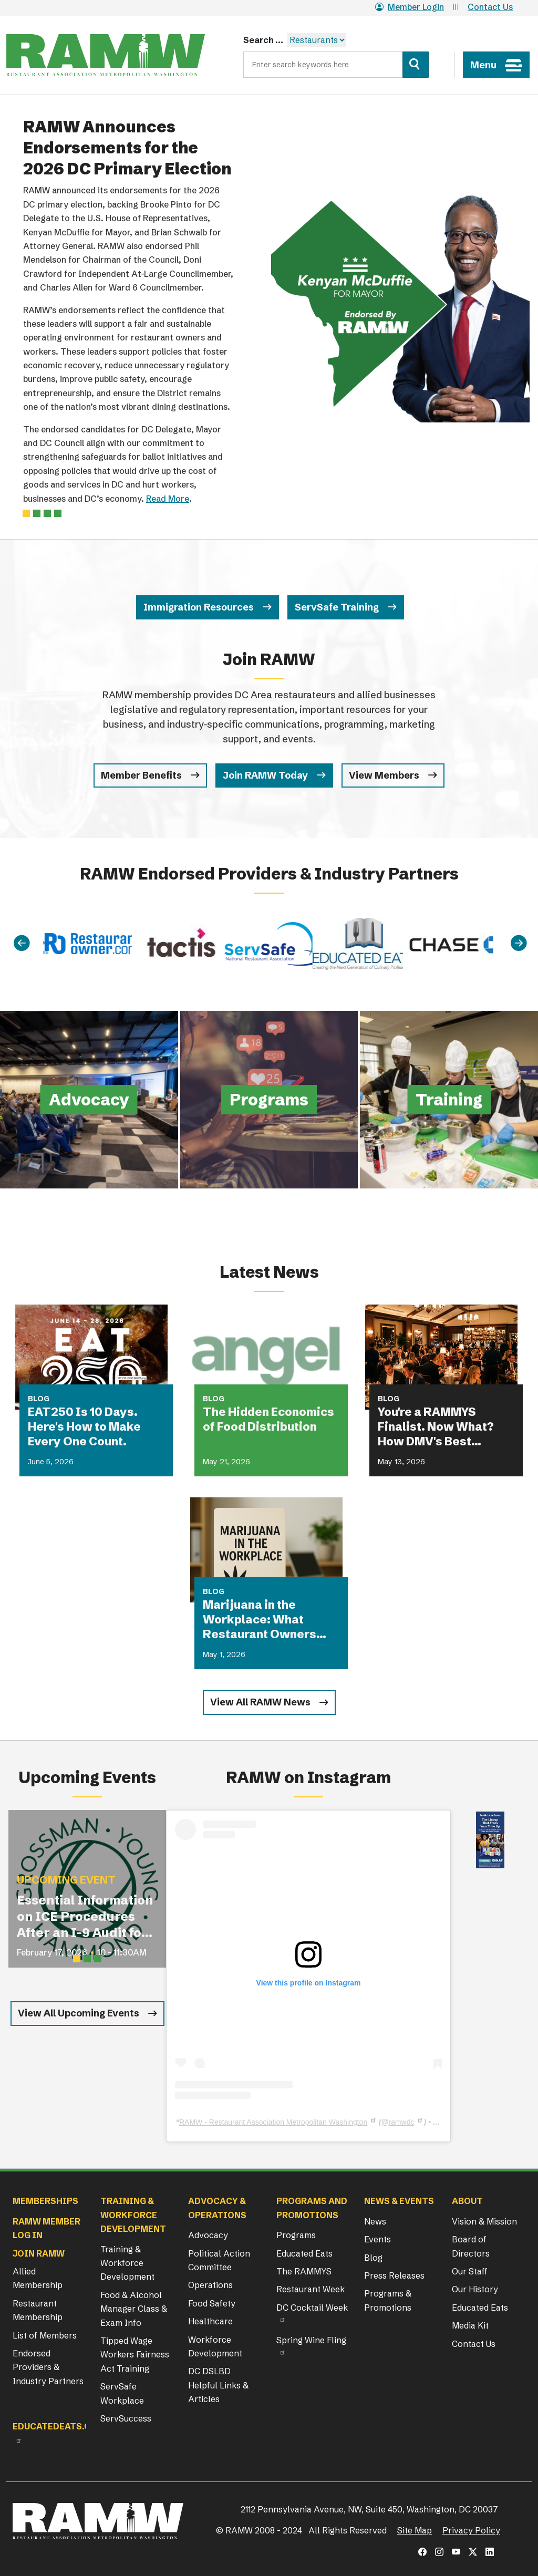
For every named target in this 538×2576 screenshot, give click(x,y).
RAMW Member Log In (46, 2228)
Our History (475, 2289)
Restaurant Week (310, 2289)
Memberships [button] (45, 2201)
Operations (210, 2285)
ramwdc (401, 2122)
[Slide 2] (47, 513)
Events (377, 2239)
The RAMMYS (304, 2271)
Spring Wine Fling (311, 2340)
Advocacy (208, 2235)
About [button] (467, 2201)
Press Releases (394, 2275)
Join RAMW (39, 2253)
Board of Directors (471, 2246)
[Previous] (21, 943)
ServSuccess (125, 2418)
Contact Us (490, 7)
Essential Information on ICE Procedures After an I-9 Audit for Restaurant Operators (85, 1916)
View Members (384, 775)
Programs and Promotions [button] (311, 2208)
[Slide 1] (36, 513)
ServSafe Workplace (122, 2393)
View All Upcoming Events (78, 2013)
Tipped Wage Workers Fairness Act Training (134, 2354)
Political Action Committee (219, 2260)
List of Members (45, 2335)
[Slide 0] (26, 513)
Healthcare (210, 2321)
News (375, 2221)
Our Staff (470, 2271)
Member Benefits (141, 775)
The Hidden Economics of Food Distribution (268, 1419)
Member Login (409, 7)
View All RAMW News (260, 1702)
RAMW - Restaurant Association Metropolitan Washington (273, 2122)
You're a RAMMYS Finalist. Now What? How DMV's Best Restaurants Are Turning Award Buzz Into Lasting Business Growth (440, 1427)
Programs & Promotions (387, 2300)
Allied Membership (38, 2278)
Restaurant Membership (38, 2310)
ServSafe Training (337, 607)
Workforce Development (215, 2346)
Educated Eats (304, 2253)
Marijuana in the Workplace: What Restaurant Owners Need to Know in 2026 (265, 1620)
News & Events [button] (399, 2201)
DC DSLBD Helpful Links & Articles (218, 2385)
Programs (296, 2235)
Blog (373, 2257)
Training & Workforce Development (127, 2263)
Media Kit (470, 2325)
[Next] (518, 943)
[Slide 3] (57, 513)
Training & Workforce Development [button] (133, 2215)
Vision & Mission (484, 2221)
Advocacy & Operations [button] (217, 2208)
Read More (167, 498)
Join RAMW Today (265, 775)
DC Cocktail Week (312, 2307)
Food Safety (211, 2303)
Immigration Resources (198, 607)
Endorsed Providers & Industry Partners (48, 2367)
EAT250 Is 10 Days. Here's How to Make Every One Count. (84, 1427)
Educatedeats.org (58, 2426)
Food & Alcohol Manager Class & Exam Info (133, 2309)
